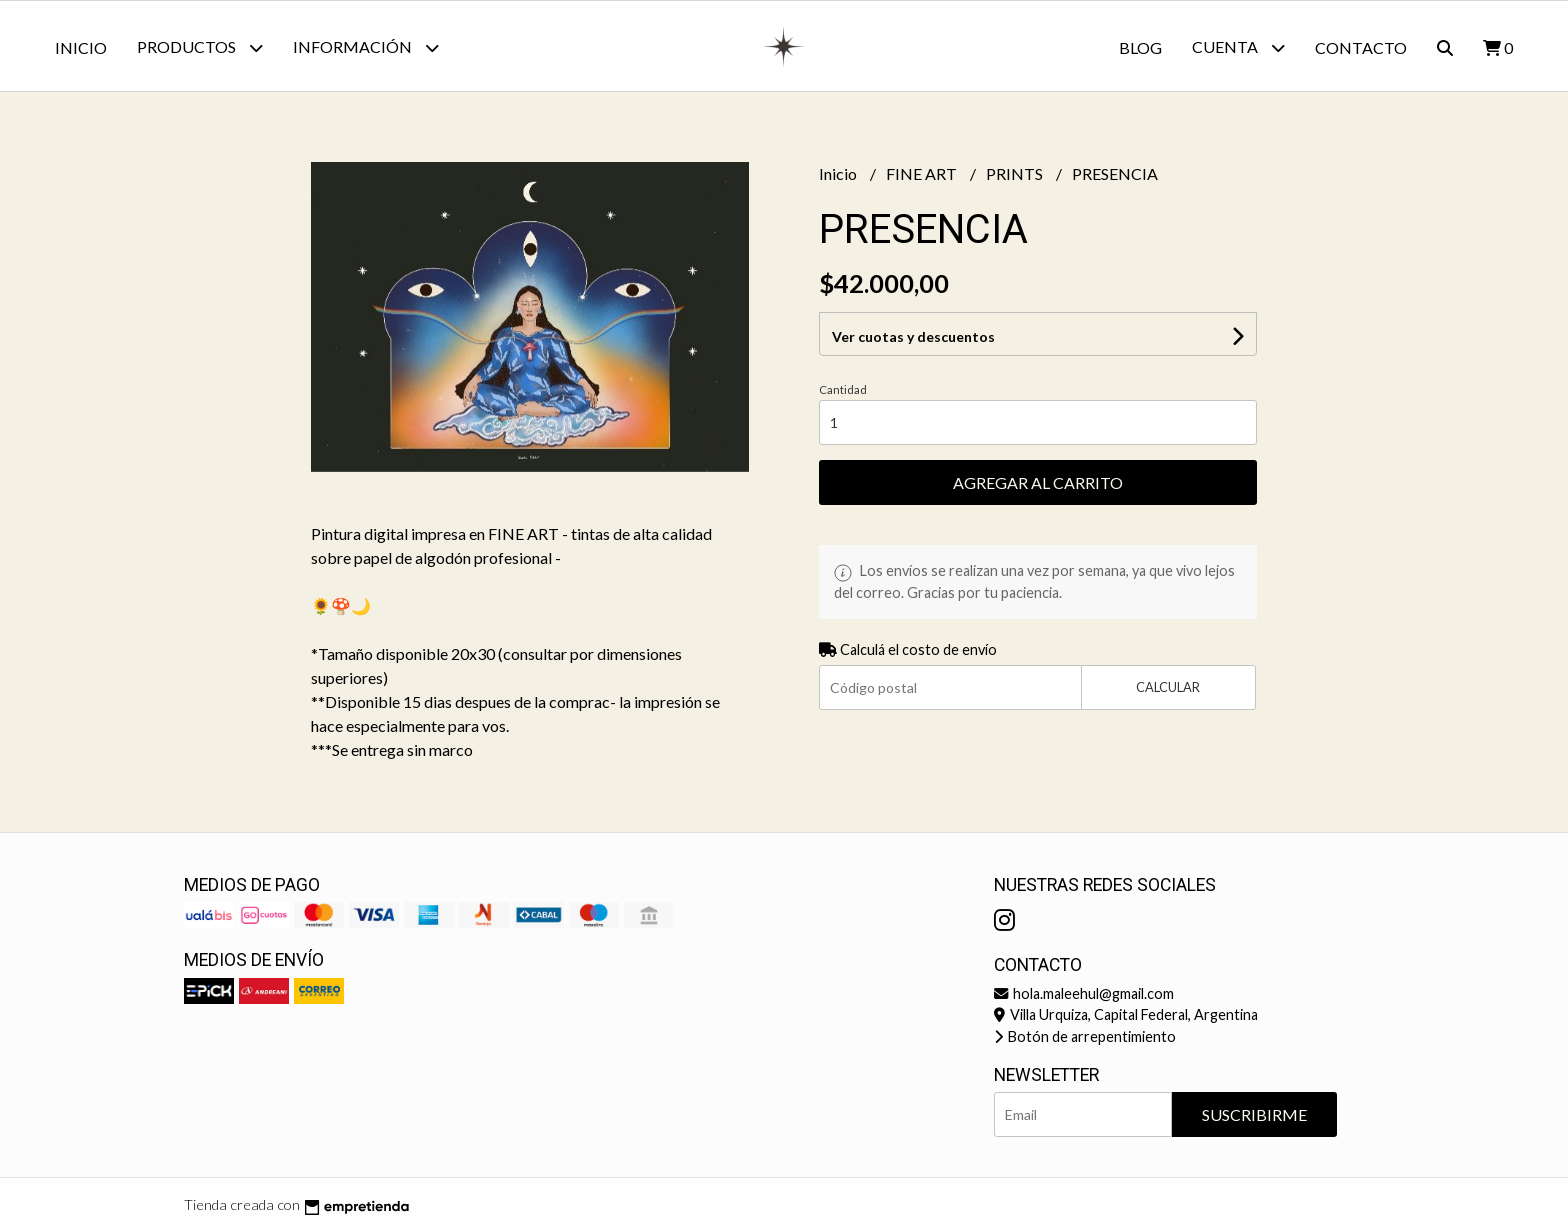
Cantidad (843, 389)
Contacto (1361, 47)
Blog (1140, 47)
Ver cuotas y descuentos (913, 336)
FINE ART (923, 173)
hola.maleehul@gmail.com (1084, 993)
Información (366, 47)
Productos (200, 47)
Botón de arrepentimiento (1085, 1036)
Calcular (1168, 687)
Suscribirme (1254, 1114)
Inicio (81, 47)
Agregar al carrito (1038, 482)
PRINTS (1016, 173)
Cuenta (1238, 47)
